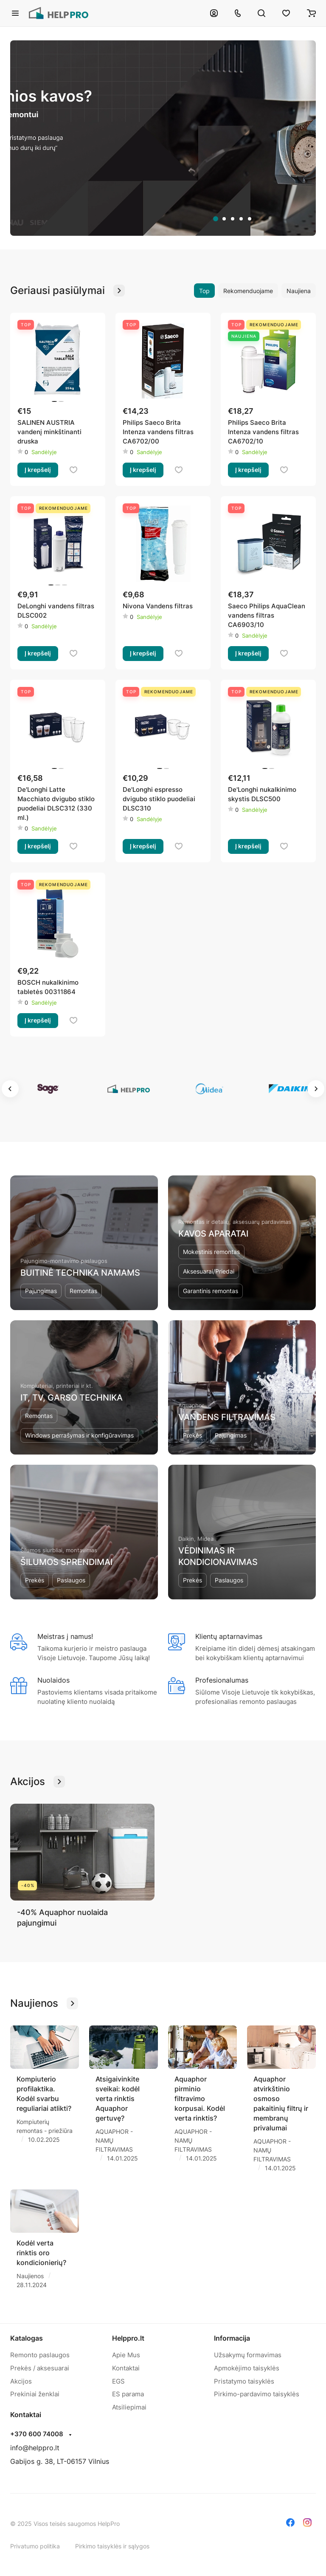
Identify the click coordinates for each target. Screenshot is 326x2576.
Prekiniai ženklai (34, 2394)
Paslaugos (71, 1580)
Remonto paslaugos (40, 2355)
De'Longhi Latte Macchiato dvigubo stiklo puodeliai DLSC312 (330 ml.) (56, 803)
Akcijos (21, 2381)
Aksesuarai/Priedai (208, 1271)
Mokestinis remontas (211, 1251)
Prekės (192, 1435)
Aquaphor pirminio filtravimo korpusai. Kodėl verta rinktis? (199, 2098)
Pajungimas (41, 1290)
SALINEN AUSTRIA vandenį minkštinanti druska (49, 431)
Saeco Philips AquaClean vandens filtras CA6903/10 (266, 615)
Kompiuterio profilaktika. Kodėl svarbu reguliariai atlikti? (44, 2094)
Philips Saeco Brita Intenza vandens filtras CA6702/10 (263, 431)
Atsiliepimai (129, 2407)
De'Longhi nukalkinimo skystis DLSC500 (262, 794)
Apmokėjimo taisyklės (246, 2368)
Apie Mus (126, 2355)
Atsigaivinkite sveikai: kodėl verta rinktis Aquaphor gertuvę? (118, 2098)
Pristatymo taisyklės (244, 2381)
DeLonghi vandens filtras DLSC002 (55, 610)
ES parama (128, 2394)
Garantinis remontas (210, 1290)
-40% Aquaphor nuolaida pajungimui (62, 1917)
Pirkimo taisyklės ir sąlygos (112, 2546)
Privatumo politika (35, 2546)
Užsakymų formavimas (247, 2355)
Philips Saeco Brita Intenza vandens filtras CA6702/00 (158, 431)
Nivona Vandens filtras (158, 606)
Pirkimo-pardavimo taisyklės (256, 2394)
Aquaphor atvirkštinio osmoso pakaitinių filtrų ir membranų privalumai (280, 2103)
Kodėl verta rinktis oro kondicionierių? (41, 2253)
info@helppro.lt (34, 2447)
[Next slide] (315, 1088)
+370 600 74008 (36, 2434)
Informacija (232, 2338)
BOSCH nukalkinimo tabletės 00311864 (48, 987)
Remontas (83, 1290)
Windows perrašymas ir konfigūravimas (79, 1435)
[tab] (215, 218)
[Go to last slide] (10, 1088)
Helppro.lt (128, 2338)
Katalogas (26, 2338)
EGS (118, 2381)
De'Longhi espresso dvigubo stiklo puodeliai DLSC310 (159, 798)
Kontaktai (126, 2368)
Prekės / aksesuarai (39, 2368)
